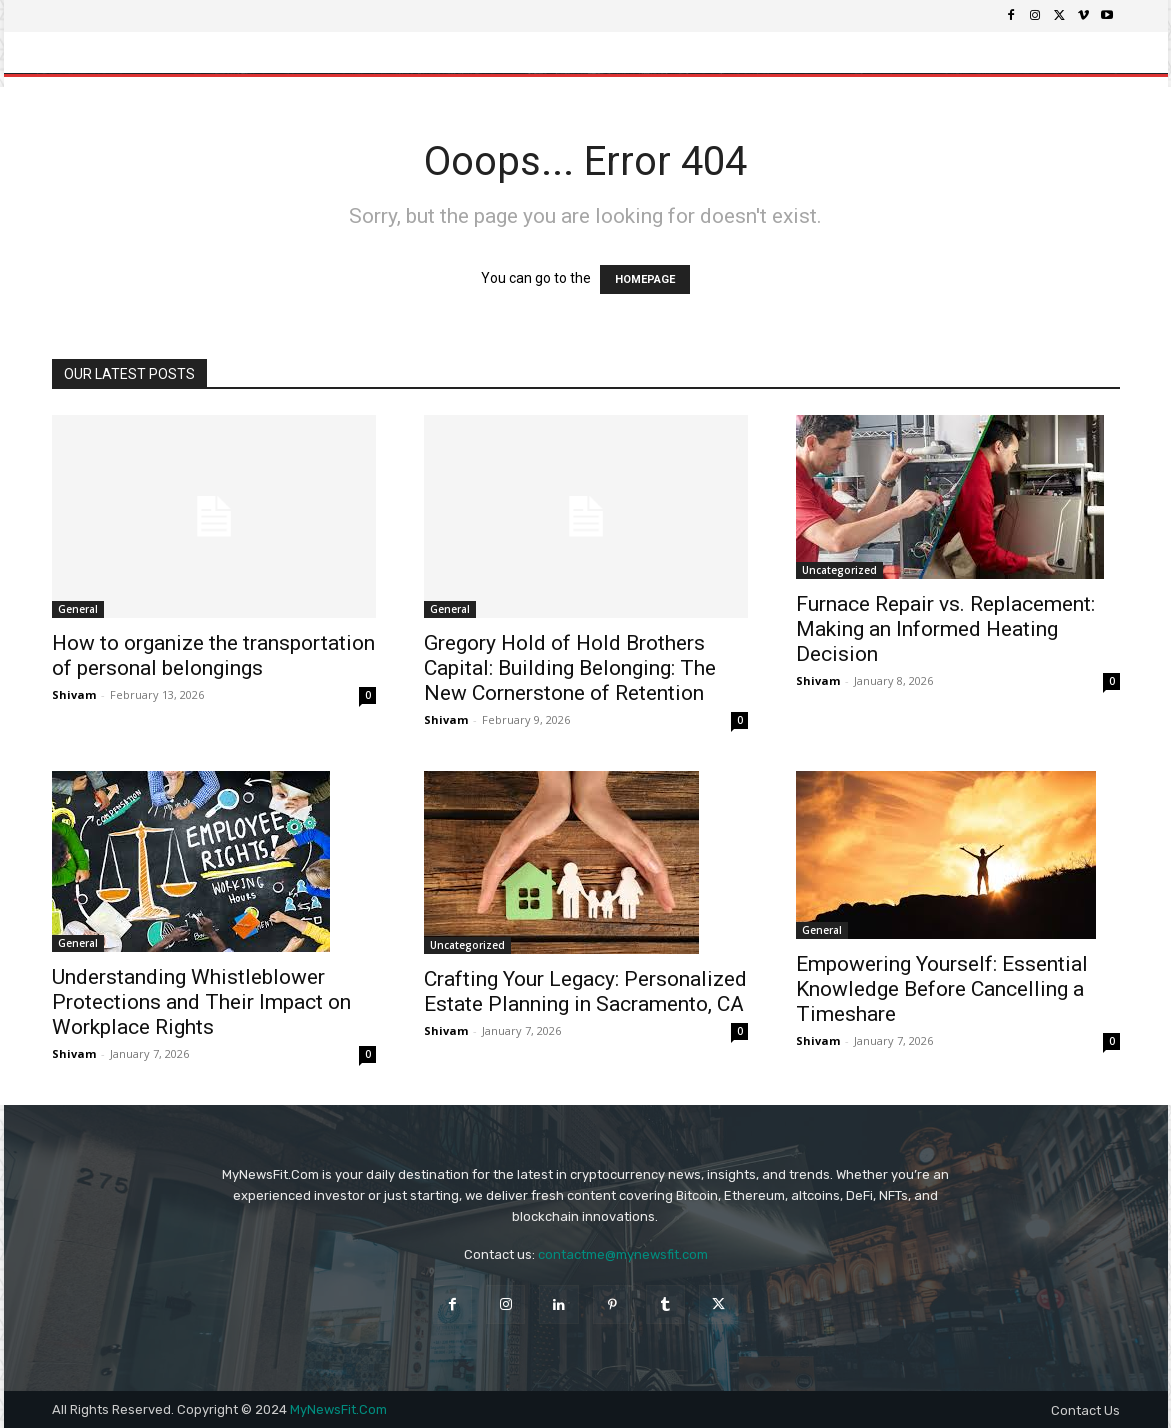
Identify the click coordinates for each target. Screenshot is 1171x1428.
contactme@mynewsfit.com (623, 1254)
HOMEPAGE (645, 279)
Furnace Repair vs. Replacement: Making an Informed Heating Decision (945, 629)
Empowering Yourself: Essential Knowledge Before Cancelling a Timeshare (942, 989)
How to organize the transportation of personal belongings (213, 655)
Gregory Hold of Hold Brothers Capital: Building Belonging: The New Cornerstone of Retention (570, 668)
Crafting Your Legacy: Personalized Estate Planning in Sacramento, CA (585, 991)
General (78, 609)
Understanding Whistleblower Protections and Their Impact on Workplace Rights (201, 1002)
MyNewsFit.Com (338, 1409)
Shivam (74, 694)
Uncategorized (839, 570)
